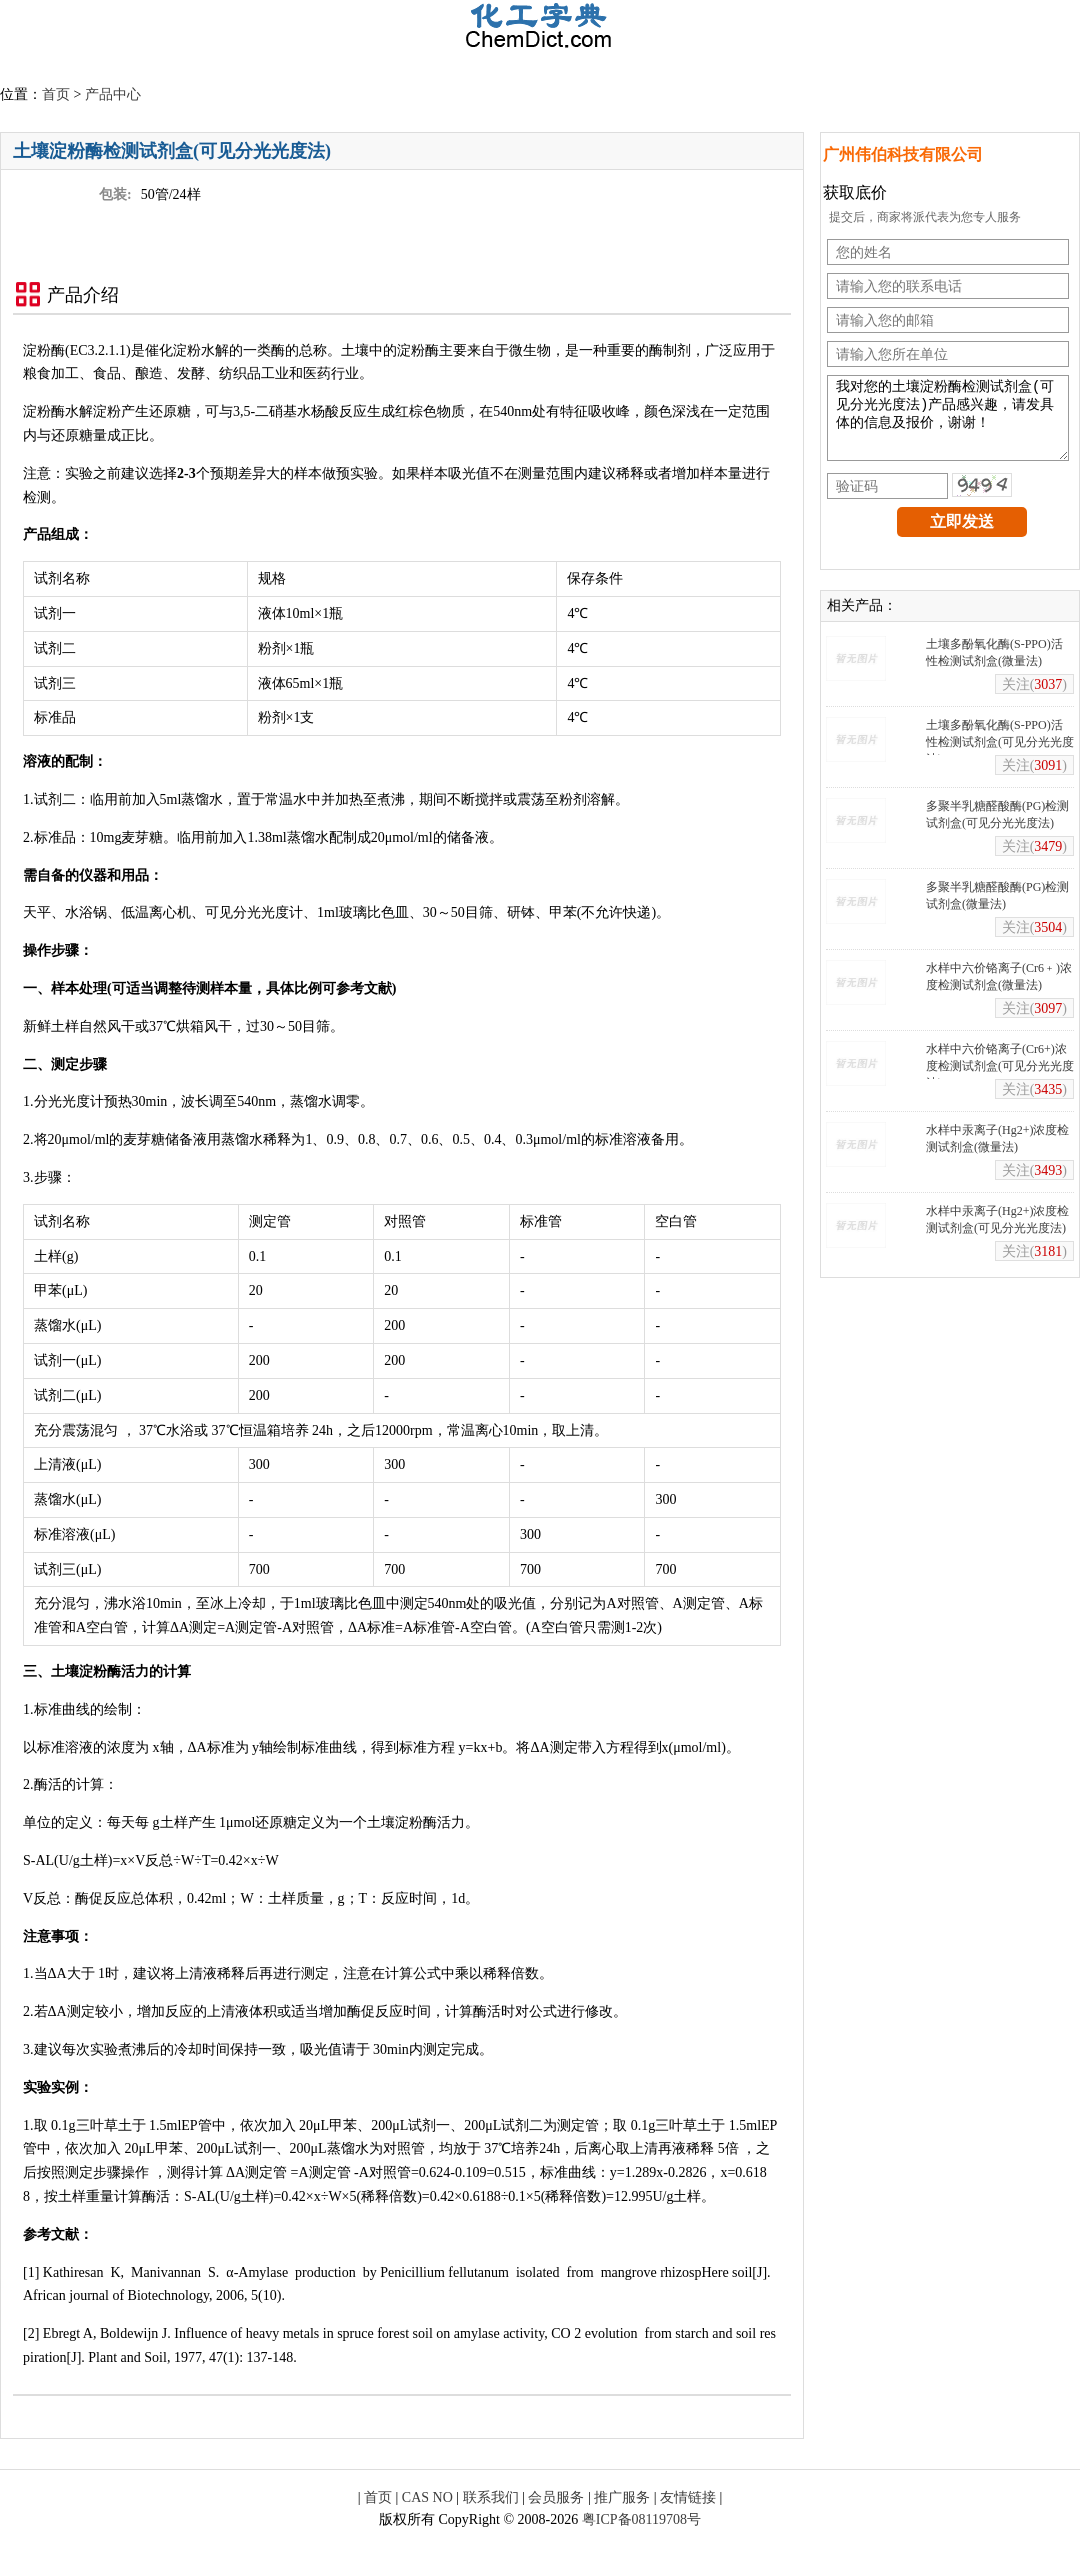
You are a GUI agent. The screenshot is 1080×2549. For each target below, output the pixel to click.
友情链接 (688, 2497)
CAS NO (427, 2497)
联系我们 (491, 2497)
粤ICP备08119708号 (641, 2519)
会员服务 (556, 2497)
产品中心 (113, 94)
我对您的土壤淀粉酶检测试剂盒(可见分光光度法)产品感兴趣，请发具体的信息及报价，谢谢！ (948, 425)
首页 (56, 94)
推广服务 (622, 2497)
